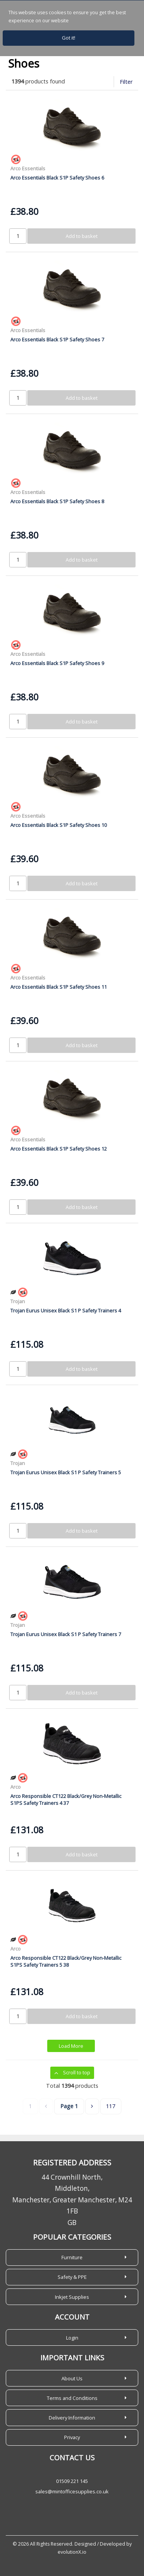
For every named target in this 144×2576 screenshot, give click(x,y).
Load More (71, 2045)
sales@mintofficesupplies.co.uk (72, 2491)
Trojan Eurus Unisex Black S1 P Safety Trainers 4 (65, 1310)
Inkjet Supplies (72, 2296)
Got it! (68, 37)
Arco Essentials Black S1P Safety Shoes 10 (58, 825)
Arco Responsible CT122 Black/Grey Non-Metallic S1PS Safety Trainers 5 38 (65, 1961)
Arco (15, 1786)
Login (72, 2337)
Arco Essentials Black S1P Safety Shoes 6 (57, 177)
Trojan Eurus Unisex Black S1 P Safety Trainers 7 (65, 1634)
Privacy (72, 2437)
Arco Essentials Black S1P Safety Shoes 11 (58, 986)
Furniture (72, 2257)
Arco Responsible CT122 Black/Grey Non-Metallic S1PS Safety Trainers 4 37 (65, 1799)
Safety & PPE (72, 2276)
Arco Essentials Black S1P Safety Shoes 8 (57, 501)
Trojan (17, 1301)
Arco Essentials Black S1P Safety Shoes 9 (57, 663)
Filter (126, 81)
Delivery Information (72, 2417)
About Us (72, 2378)
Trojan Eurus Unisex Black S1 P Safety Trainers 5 (65, 1472)
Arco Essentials (27, 168)
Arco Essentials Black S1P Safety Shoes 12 (58, 1148)
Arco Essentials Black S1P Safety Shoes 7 (57, 339)
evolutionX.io (72, 2552)
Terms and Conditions (72, 2398)
